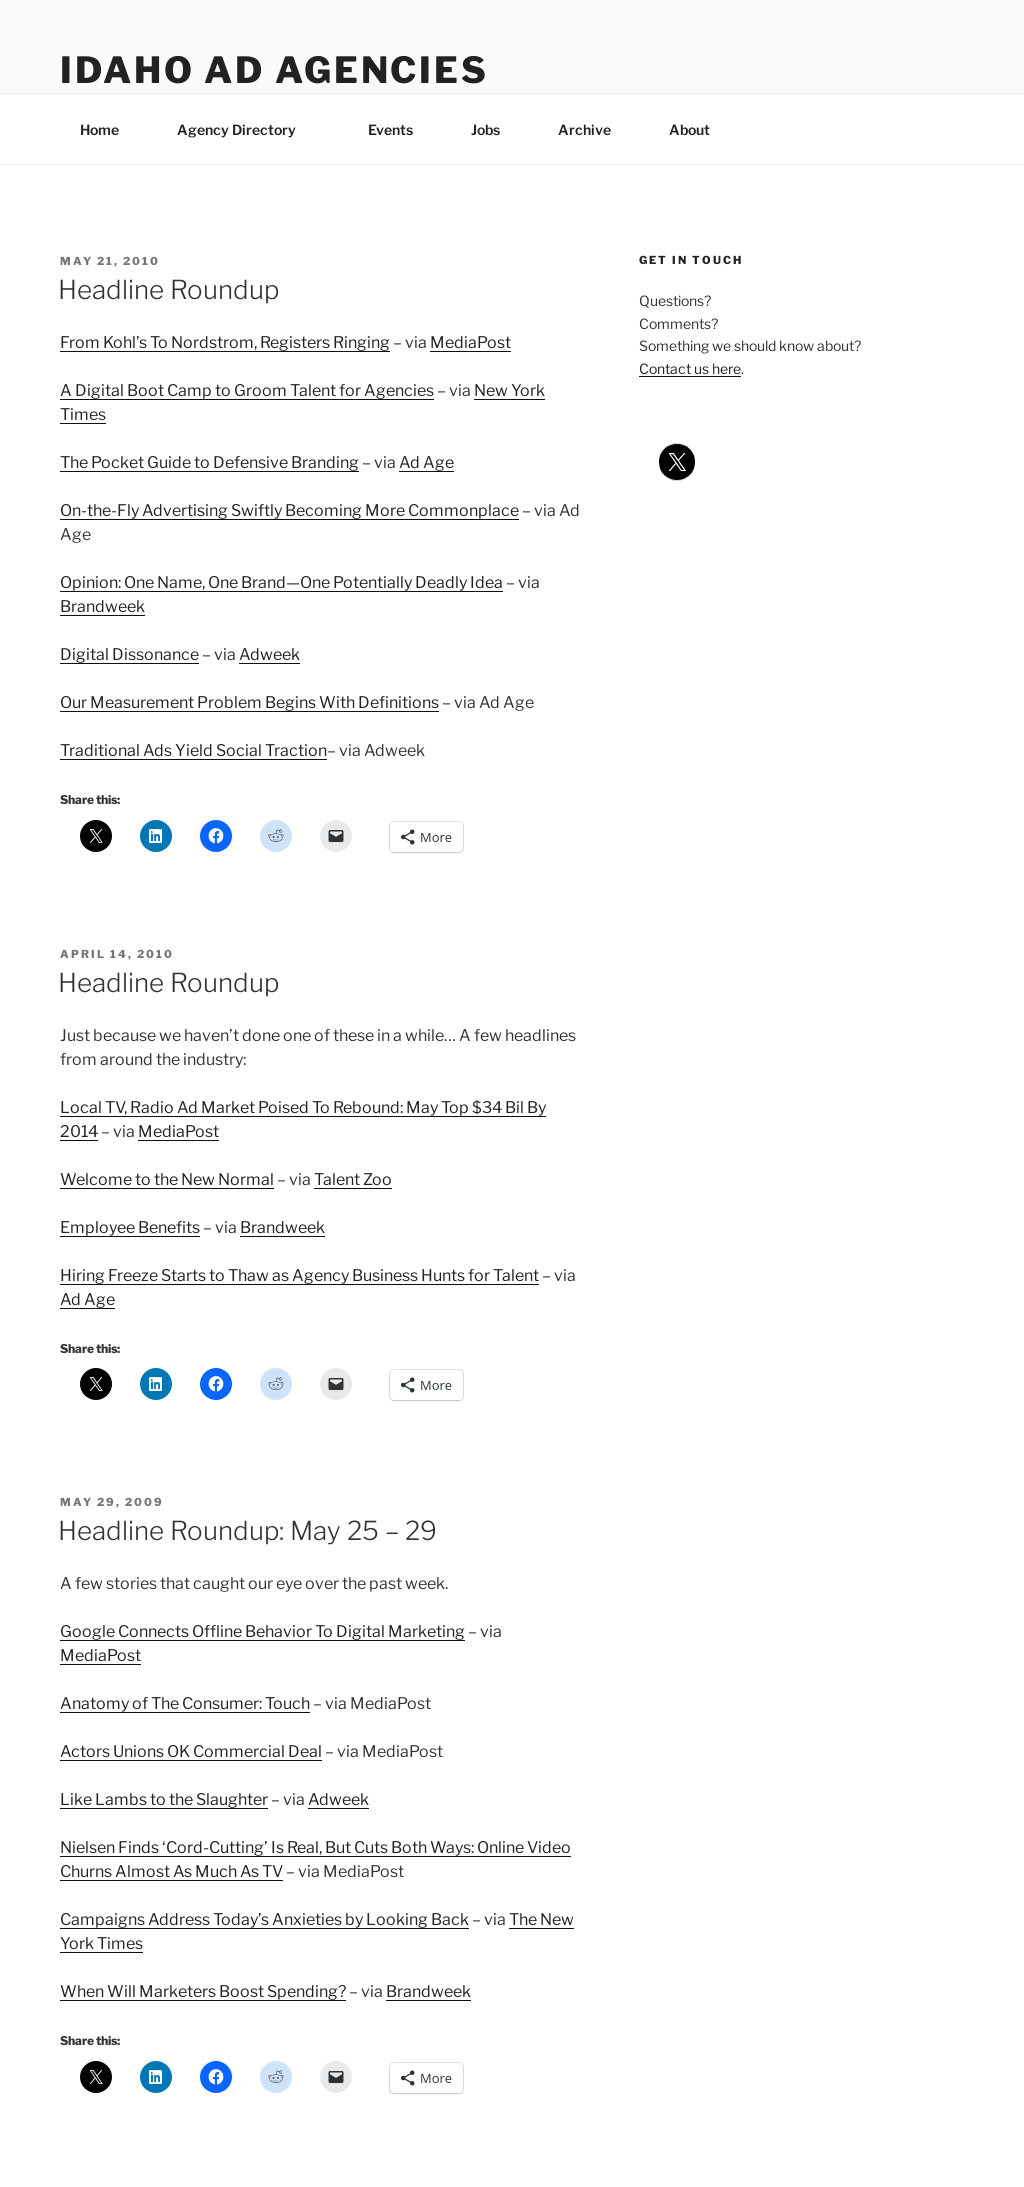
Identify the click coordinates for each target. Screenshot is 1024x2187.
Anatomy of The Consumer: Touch (185, 1703)
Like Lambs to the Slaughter (164, 1799)
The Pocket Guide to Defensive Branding (209, 462)
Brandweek (102, 606)
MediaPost (470, 342)
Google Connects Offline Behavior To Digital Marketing (262, 1631)
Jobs (485, 129)
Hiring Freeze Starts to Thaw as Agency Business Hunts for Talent (299, 1275)
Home (99, 129)
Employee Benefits (130, 1227)
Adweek (269, 654)
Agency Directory (246, 129)
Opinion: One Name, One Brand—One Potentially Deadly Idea (281, 582)
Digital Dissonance (129, 654)
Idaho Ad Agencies (274, 70)
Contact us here (690, 368)
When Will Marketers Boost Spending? (203, 1991)
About (699, 129)
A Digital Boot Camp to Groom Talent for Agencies (247, 390)
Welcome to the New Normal (167, 1179)
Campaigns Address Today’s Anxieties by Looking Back (264, 1919)
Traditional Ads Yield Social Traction (193, 750)
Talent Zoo (353, 1179)
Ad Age (426, 462)
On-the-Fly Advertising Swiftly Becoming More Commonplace (289, 510)
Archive (584, 129)
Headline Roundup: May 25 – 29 (247, 1530)
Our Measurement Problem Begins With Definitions (249, 702)
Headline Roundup (168, 289)
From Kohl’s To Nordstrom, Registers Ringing (225, 342)
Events (390, 129)
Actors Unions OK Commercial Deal (191, 1751)
